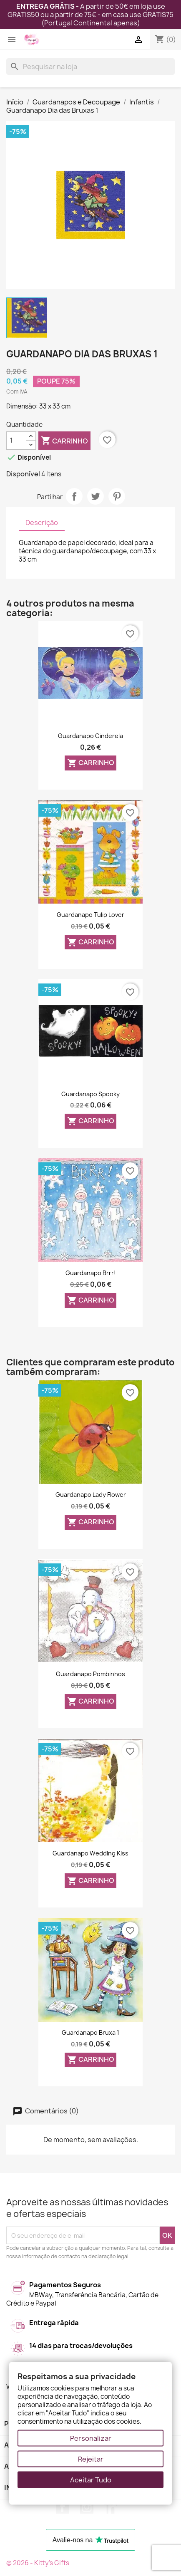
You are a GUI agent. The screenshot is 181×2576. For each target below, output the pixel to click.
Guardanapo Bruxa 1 (90, 2032)
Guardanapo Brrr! (90, 1273)
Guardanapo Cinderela (90, 736)
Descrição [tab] (41, 522)
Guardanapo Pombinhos (90, 1674)
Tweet (95, 496)
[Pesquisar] (90, 66)
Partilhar (74, 496)
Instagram (86, 2507)
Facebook (62, 2507)
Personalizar (90, 2438)
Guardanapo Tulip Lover (90, 915)
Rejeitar (90, 2459)
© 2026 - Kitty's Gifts (37, 2563)
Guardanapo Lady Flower (90, 1495)
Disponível (23, 474)
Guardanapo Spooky (90, 1094)
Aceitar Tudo (90, 2479)
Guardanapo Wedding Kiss (90, 1853)
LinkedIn (110, 2507)
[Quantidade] (16, 440)
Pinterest (116, 496)
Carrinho (64, 441)
